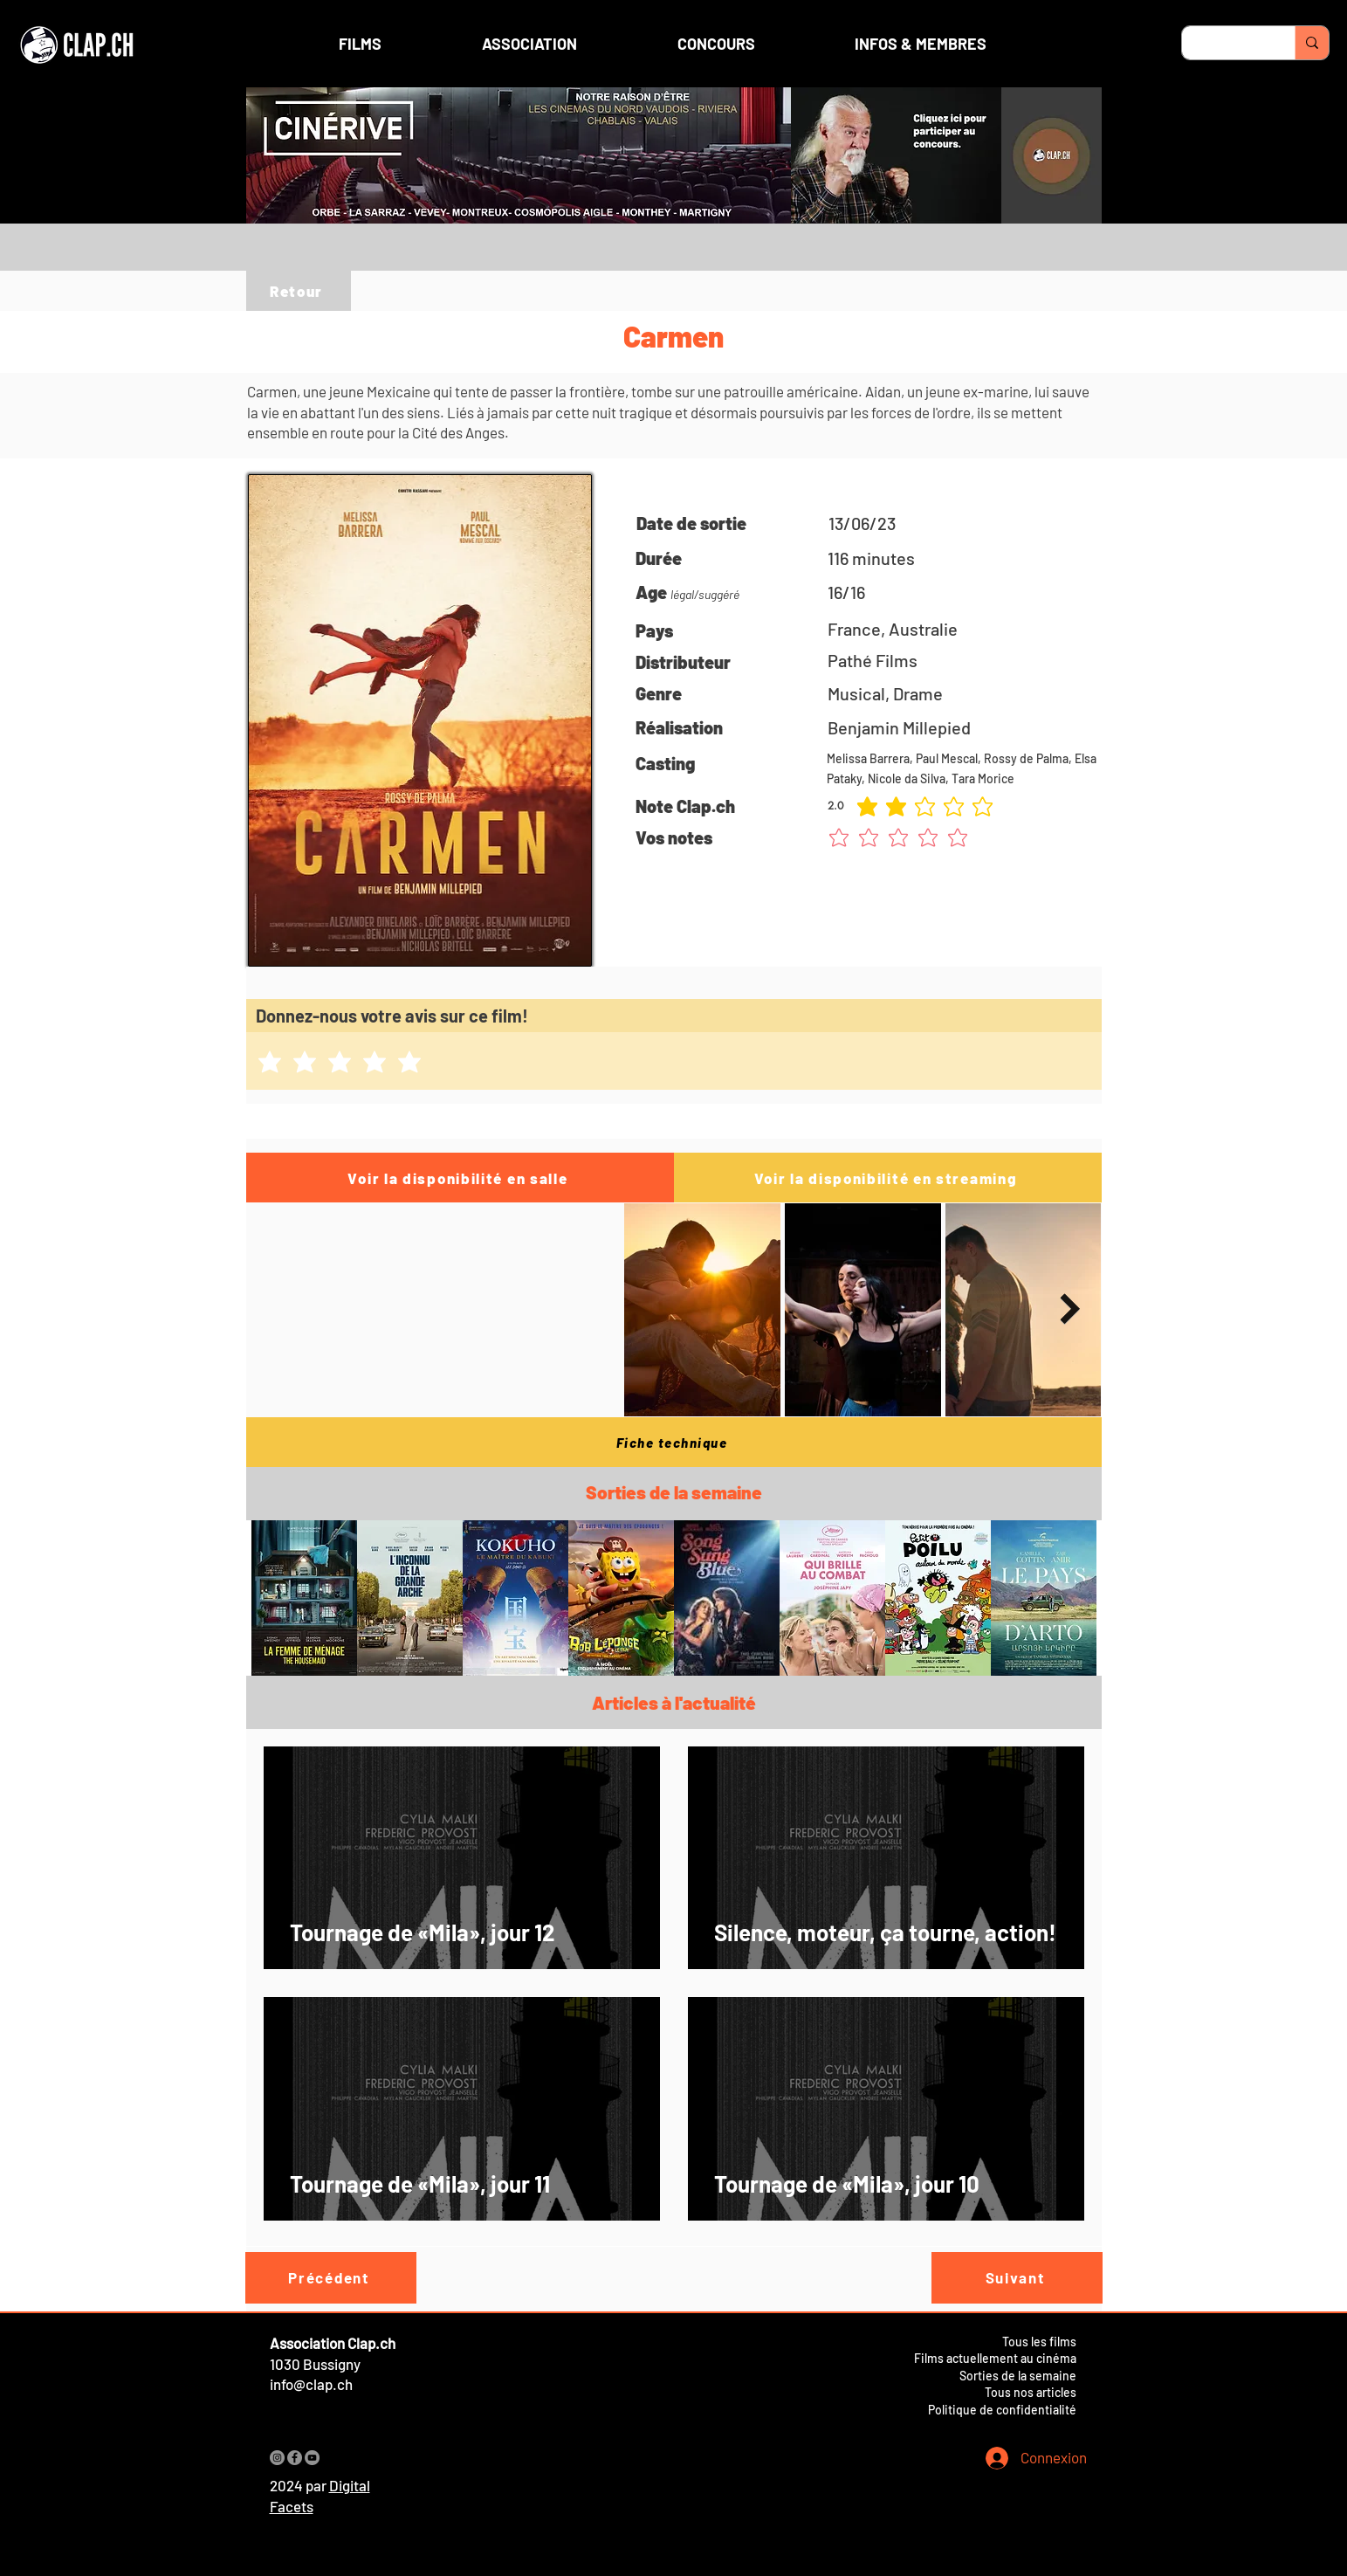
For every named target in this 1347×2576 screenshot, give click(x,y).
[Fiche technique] (674, 1442)
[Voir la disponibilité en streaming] (888, 1177)
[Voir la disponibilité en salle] (460, 1177)
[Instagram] (277, 2457)
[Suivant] (1017, 2278)
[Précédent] (330, 2278)
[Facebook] (294, 2457)
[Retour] (298, 291)
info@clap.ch (311, 2384)
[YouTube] (312, 2457)
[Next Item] (1071, 1309)
